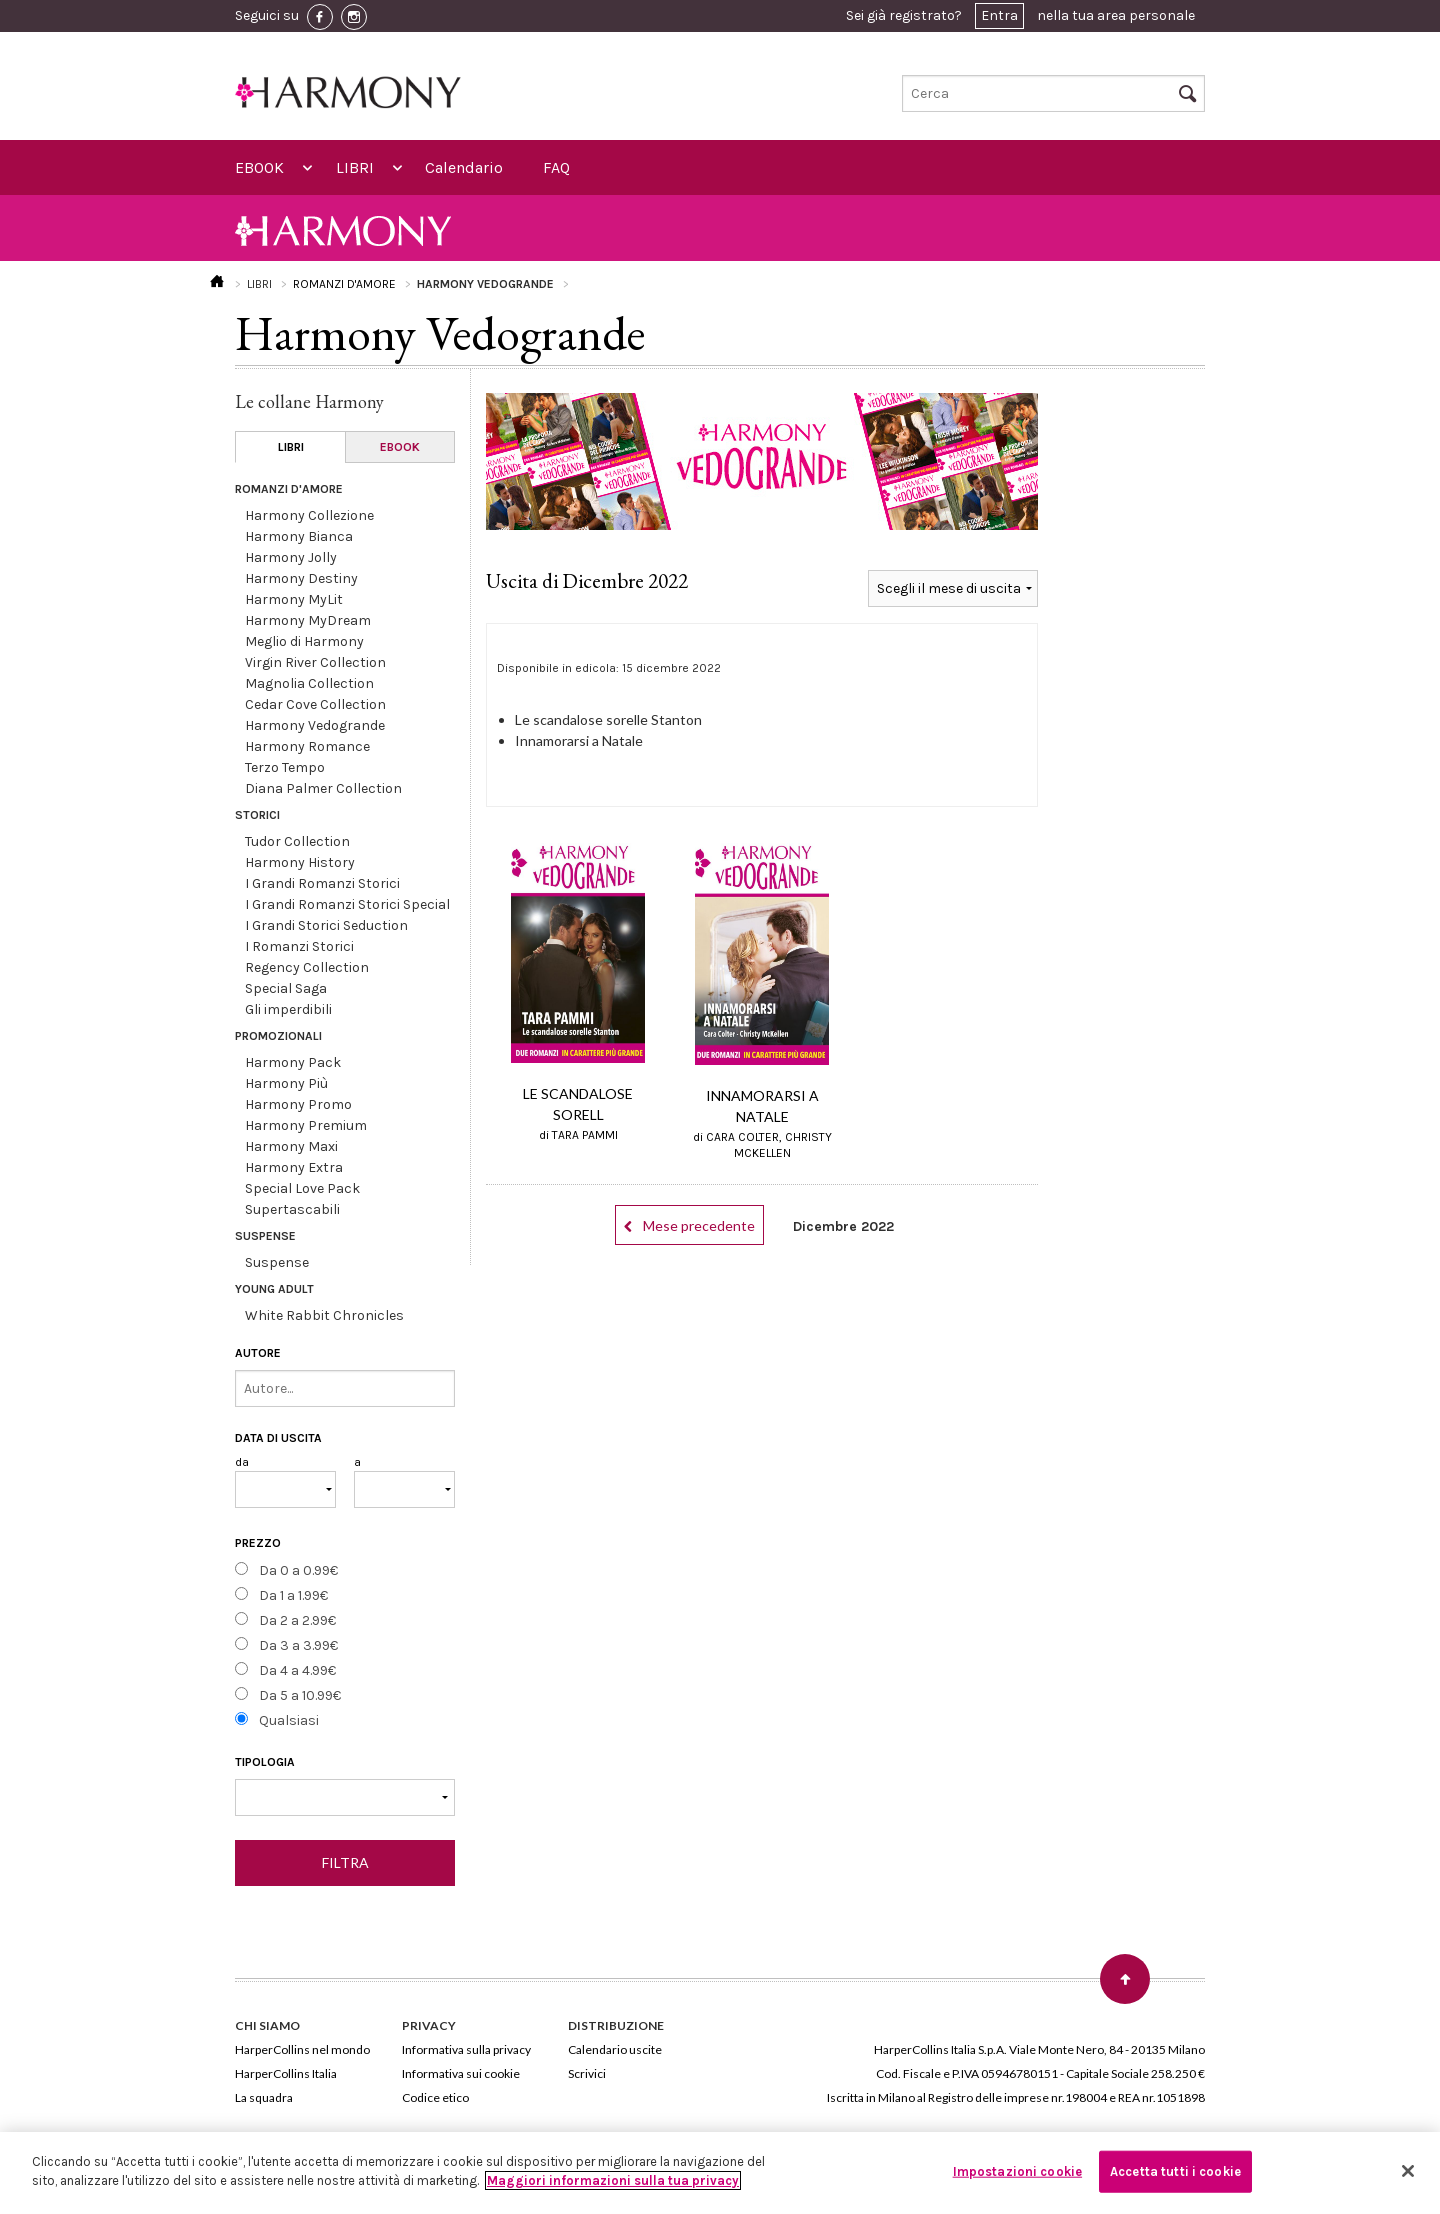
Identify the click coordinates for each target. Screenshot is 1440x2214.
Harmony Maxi (291, 1146)
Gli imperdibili (288, 1009)
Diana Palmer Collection (323, 788)
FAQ (556, 167)
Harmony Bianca (299, 536)
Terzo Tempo (285, 767)
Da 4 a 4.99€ (297, 1670)
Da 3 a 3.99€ (298, 1645)
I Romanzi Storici (299, 946)
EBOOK (259, 167)
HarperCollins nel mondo (302, 2049)
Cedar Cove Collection (315, 704)
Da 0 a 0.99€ (298, 1570)
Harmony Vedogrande (315, 725)
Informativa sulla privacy (466, 2049)
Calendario (464, 167)
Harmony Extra (294, 1167)
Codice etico (435, 2097)
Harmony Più (286, 1083)
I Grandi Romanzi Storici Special (347, 904)
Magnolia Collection (309, 683)
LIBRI (355, 167)
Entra (999, 15)
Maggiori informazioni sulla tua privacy (613, 2180)
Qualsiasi (289, 1720)
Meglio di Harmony (304, 641)
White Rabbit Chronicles (324, 1315)
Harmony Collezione (309, 515)
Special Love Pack (302, 1188)
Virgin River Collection (315, 662)
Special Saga (286, 988)
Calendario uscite (615, 2049)
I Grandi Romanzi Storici (322, 883)
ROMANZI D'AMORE (344, 284)
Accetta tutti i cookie (1175, 2171)
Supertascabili (292, 1209)
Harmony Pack (293, 1062)
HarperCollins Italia (286, 2073)
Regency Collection (307, 967)
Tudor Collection (297, 841)
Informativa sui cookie (461, 2073)
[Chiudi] (1408, 2171)
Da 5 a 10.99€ (300, 1695)
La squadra (264, 2097)
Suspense (277, 1262)
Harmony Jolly (291, 557)
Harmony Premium (306, 1125)
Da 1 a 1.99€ (293, 1595)
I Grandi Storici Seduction (326, 925)
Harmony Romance (307, 746)
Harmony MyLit (294, 599)
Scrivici (587, 2073)
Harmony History (300, 862)
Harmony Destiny (301, 578)
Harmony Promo (298, 1104)
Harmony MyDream (308, 620)
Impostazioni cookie (1017, 2171)
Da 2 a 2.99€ (297, 1620)
